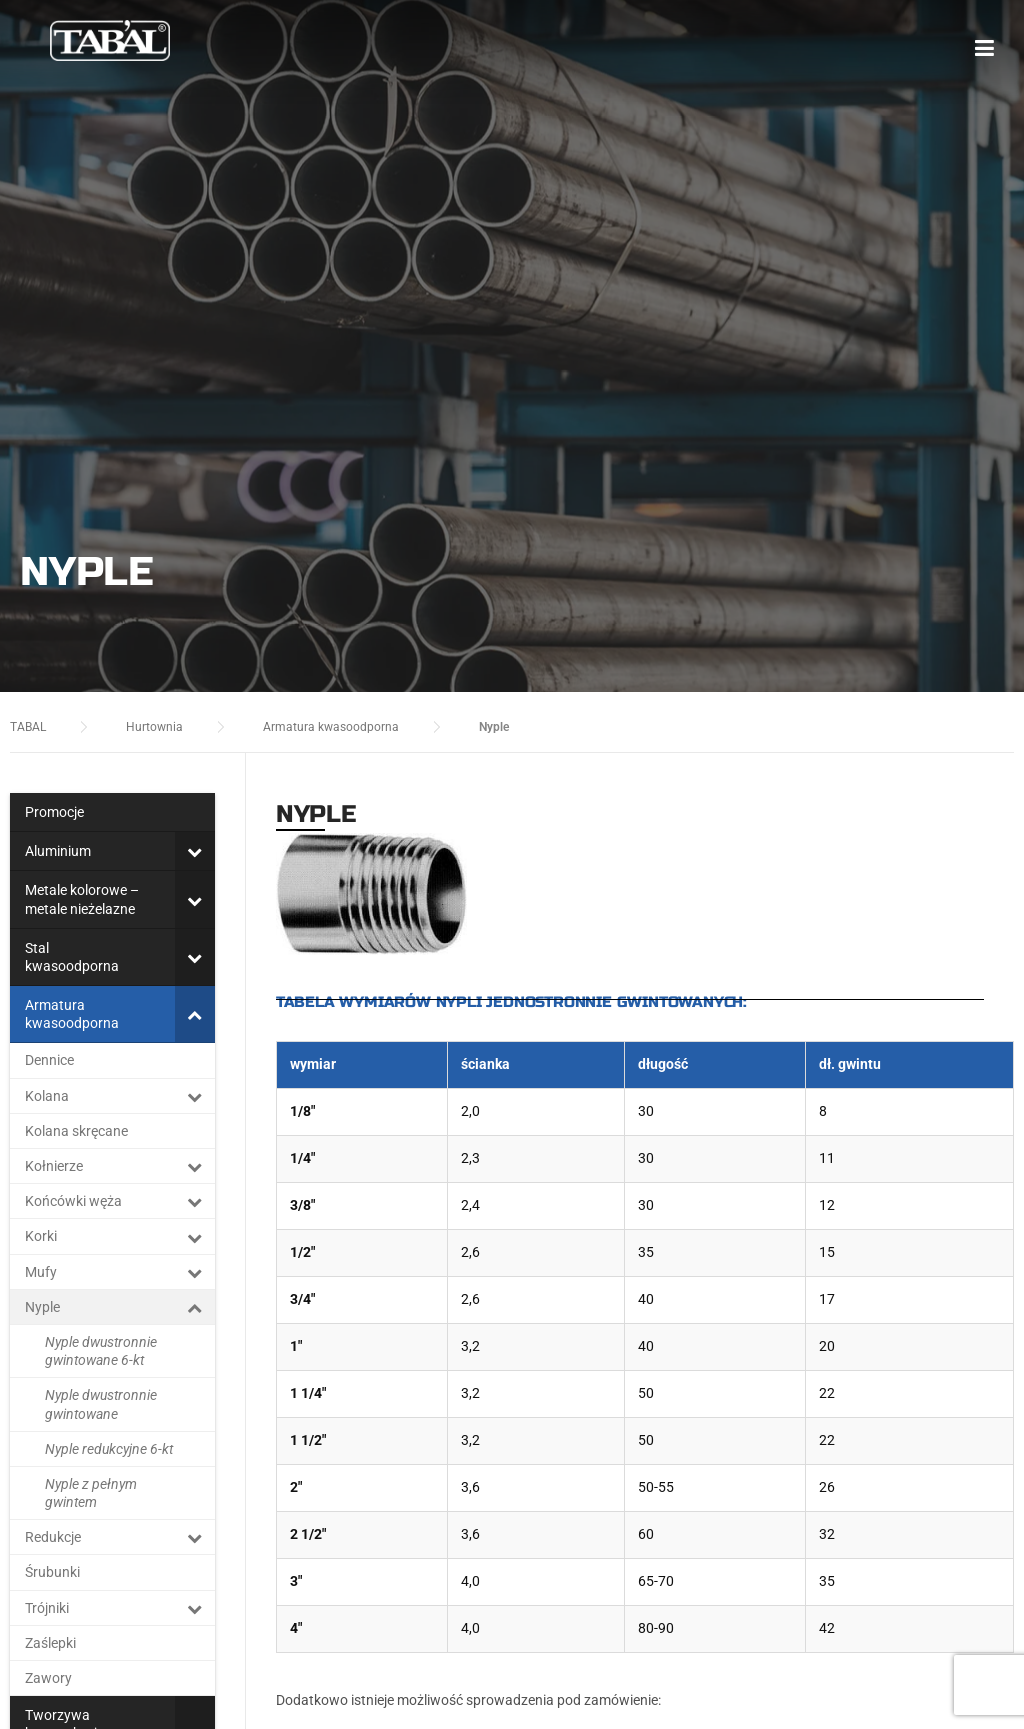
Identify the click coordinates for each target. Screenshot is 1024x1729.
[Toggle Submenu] (195, 851)
